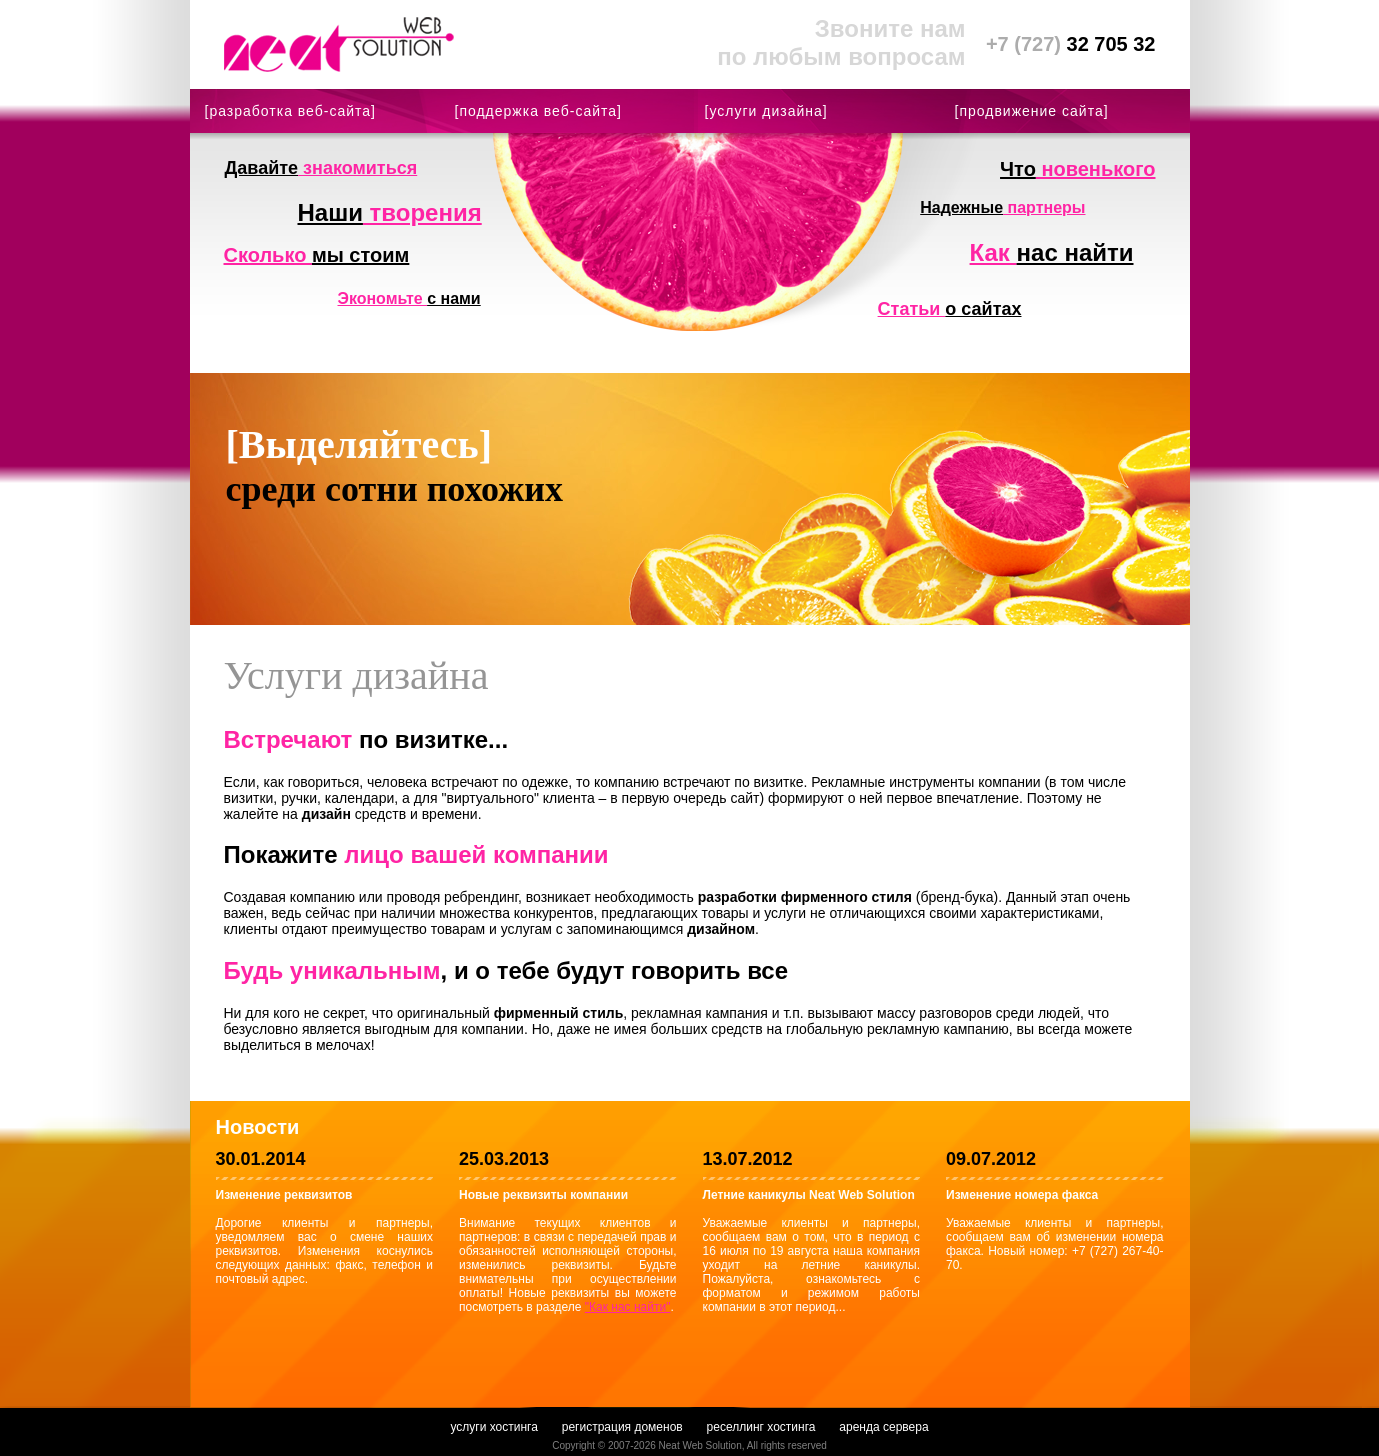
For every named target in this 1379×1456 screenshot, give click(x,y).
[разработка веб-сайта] (290, 111)
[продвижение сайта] (1032, 111)
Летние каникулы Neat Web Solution (809, 1195)
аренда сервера (883, 1427)
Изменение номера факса (1022, 1195)
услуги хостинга (493, 1427)
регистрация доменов (622, 1427)
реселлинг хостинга (761, 1427)
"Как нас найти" (628, 1307)
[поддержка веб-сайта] (538, 111)
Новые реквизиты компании (543, 1195)
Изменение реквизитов (284, 1195)
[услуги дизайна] (766, 111)
